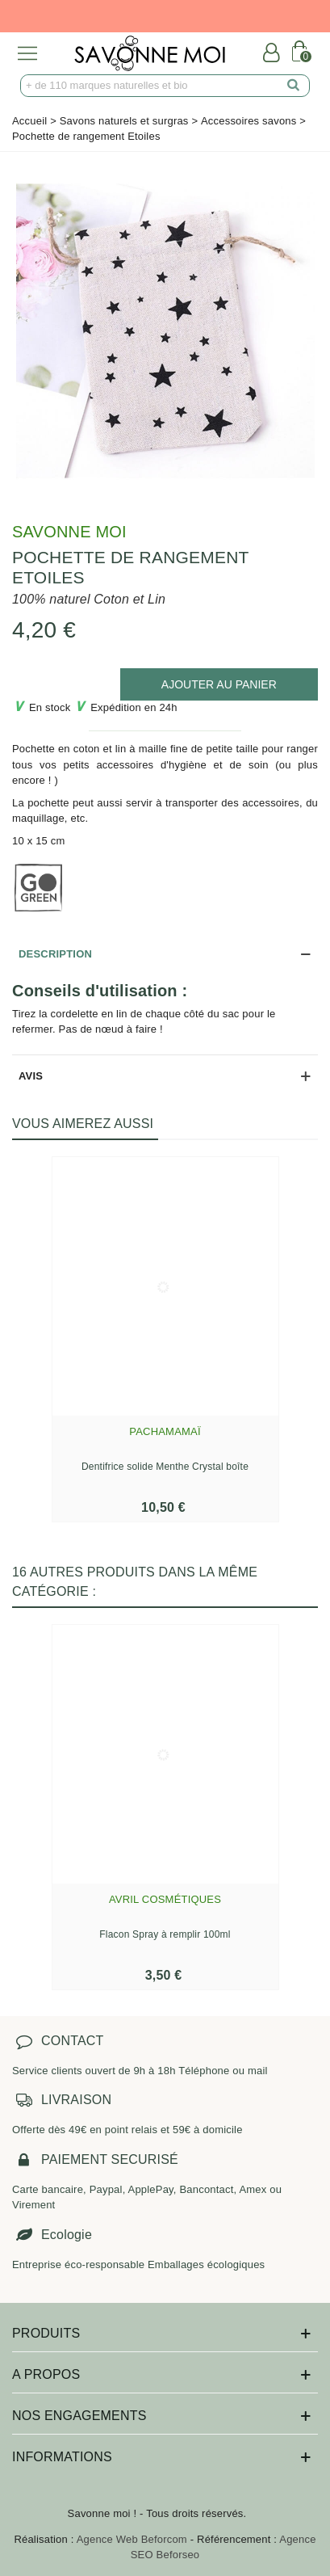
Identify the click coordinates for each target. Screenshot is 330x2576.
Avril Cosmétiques (165, 1899)
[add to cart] (219, 684)
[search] (293, 85)
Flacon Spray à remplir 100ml (164, 1934)
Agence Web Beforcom (132, 2539)
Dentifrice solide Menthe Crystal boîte (165, 1466)
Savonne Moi (69, 532)
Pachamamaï (164, 1431)
